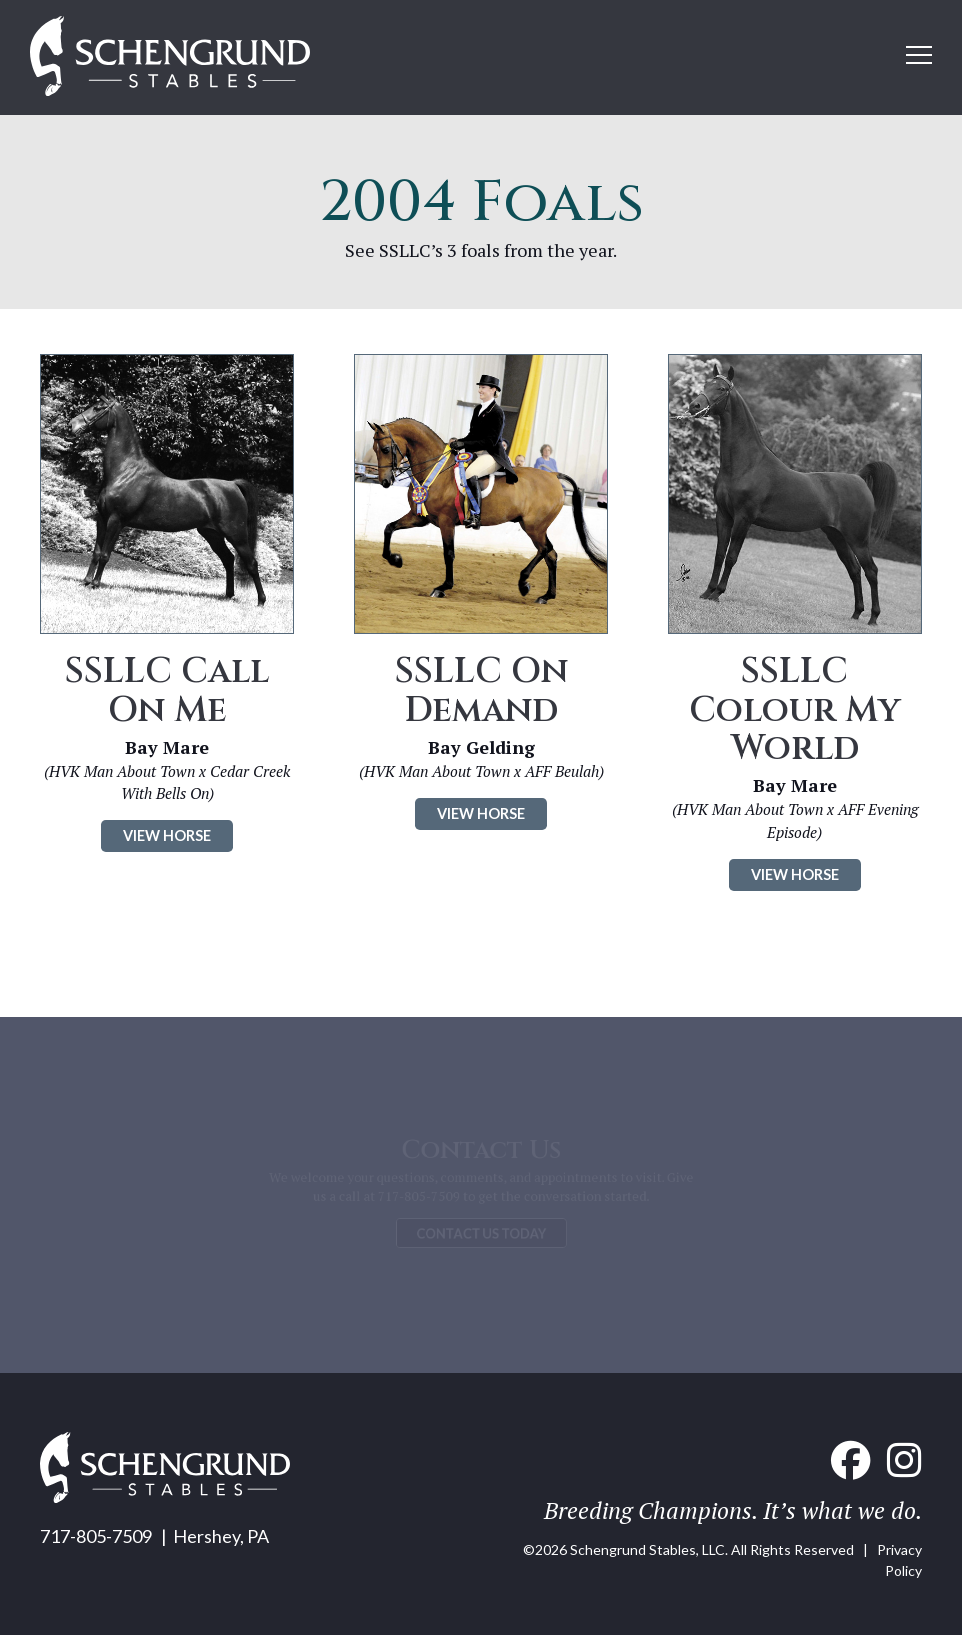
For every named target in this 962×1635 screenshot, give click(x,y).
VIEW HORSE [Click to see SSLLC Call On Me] (167, 835)
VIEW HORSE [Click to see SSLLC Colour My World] (795, 874)
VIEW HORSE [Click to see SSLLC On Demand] (481, 813)
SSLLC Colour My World (794, 710)
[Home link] (170, 57)
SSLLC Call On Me (167, 690)
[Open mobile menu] (919, 55)
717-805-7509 (96, 1536)
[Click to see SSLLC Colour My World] (795, 494)
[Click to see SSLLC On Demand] (481, 494)
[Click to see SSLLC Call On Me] (167, 494)
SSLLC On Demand (481, 690)
